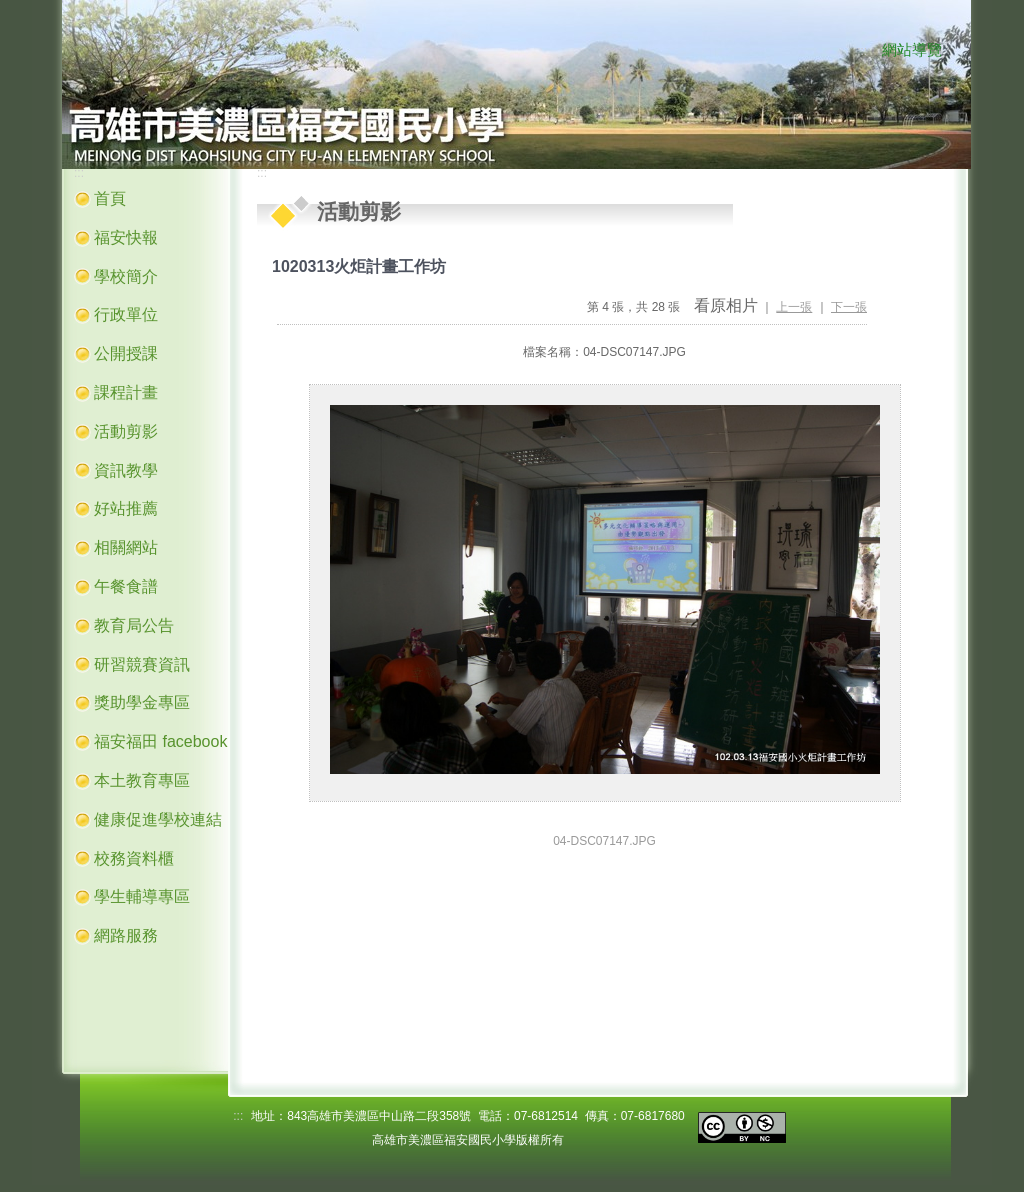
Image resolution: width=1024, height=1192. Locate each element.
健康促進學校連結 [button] (158, 819)
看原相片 (726, 305)
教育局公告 (134, 625)
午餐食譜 (126, 586)
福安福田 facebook (160, 741)
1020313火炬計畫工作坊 (359, 266)
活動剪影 (126, 431)
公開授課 (126, 353)
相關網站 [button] (126, 547)
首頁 (110, 198)
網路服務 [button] (126, 935)
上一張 (794, 307)
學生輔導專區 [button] (142, 896)
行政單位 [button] (126, 314)
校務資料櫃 (134, 858)
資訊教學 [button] (126, 470)
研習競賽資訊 (142, 664)
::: (862, 51)
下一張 (849, 307)
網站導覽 (912, 50)
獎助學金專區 (142, 702)
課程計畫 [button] (126, 392)
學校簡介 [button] (126, 276)
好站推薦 (126, 508)
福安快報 (126, 237)
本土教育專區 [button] (142, 780)
